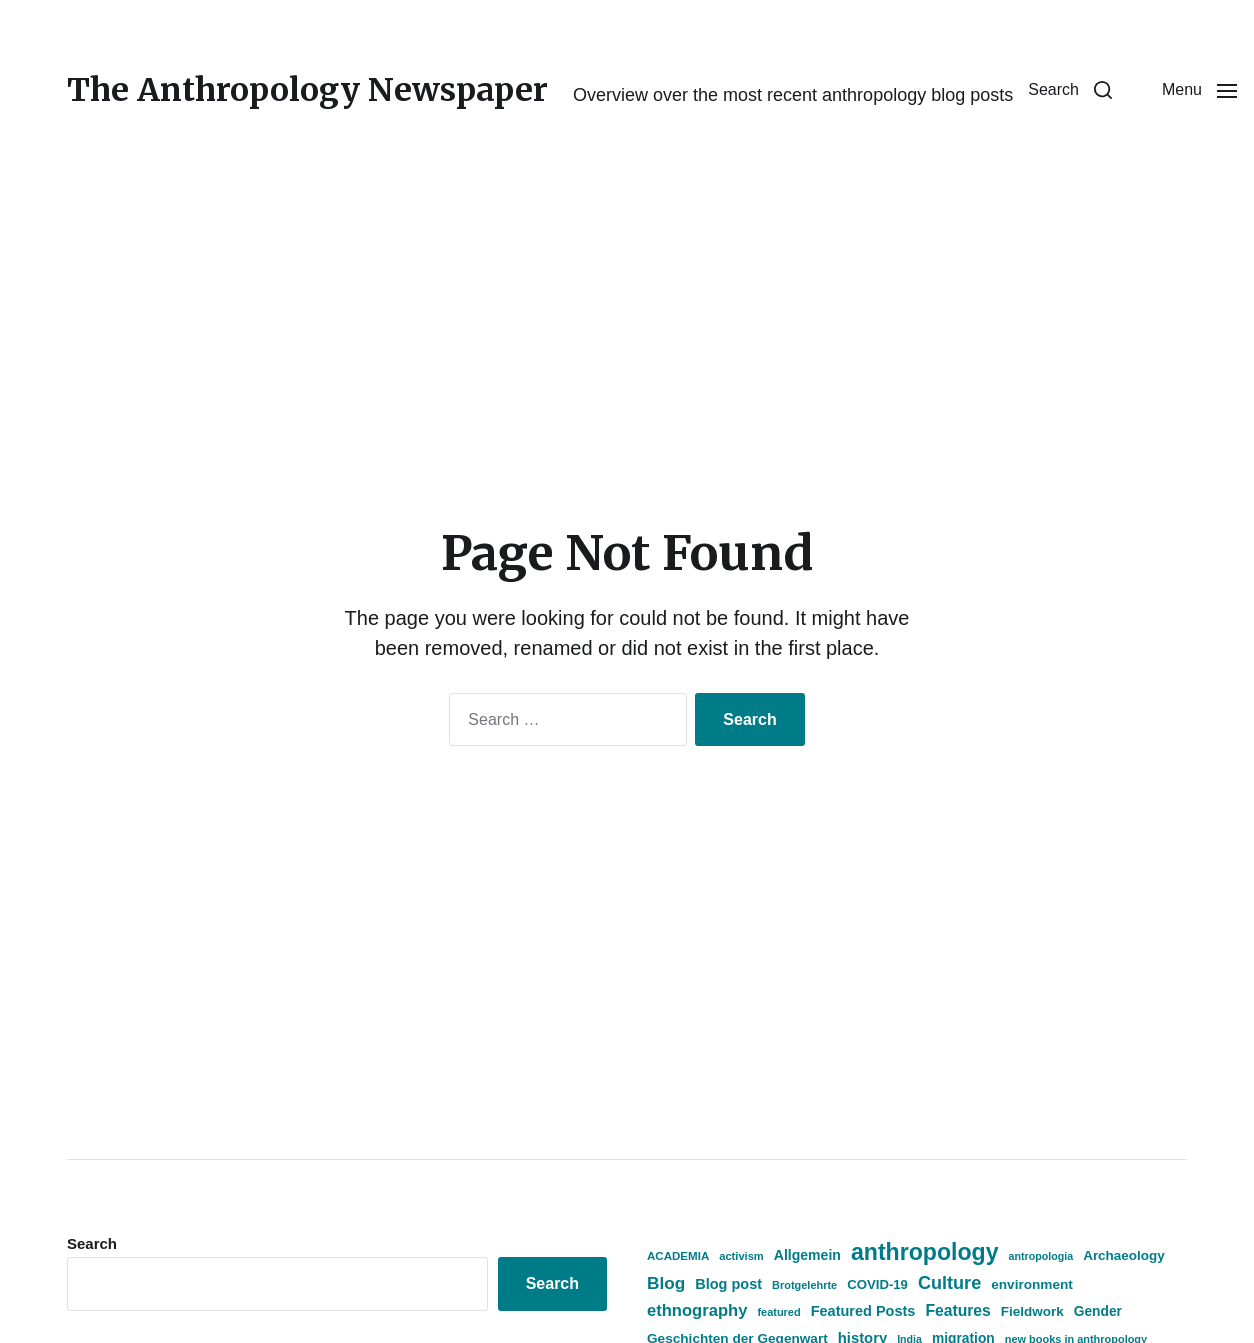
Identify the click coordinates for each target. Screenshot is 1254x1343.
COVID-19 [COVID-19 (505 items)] (877, 1284)
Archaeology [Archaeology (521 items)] (1124, 1255)
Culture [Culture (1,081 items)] (949, 1283)
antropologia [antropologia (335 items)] (1041, 1256)
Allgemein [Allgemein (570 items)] (807, 1255)
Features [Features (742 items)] (957, 1310)
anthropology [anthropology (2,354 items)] (925, 1252)
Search (92, 1243)
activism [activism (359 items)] (741, 1256)
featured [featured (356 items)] (778, 1312)
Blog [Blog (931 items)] (666, 1283)
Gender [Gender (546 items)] (1098, 1311)
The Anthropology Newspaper (307, 90)
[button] (1070, 90)
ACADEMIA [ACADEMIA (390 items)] (678, 1256)
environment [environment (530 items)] (1032, 1284)
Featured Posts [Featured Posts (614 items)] (863, 1311)
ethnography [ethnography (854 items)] (697, 1310)
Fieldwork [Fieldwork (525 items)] (1032, 1311)
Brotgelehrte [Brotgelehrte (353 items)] (804, 1285)
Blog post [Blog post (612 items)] (728, 1284)
